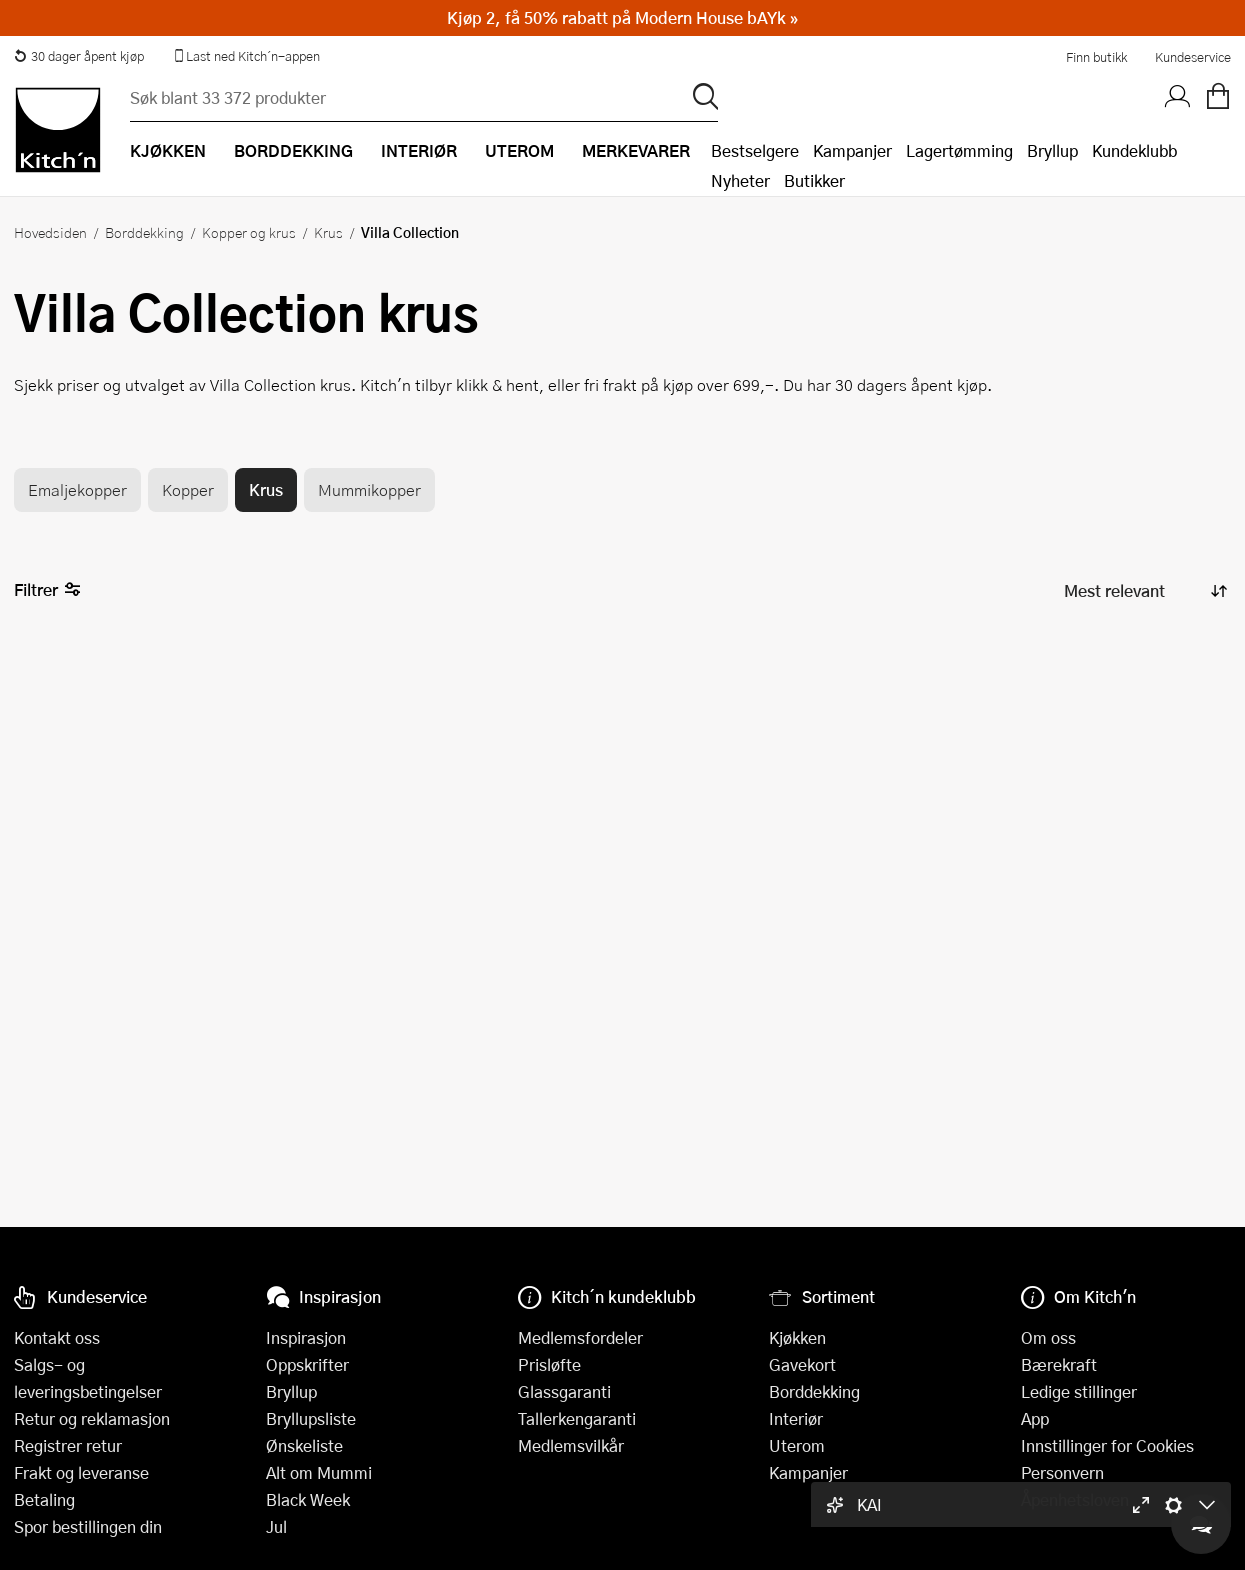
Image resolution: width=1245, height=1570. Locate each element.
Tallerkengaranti (577, 1418)
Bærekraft (1059, 1364)
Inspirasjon (306, 1337)
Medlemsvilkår (571, 1445)
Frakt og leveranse (81, 1472)
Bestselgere (755, 150)
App (1035, 1418)
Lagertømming (959, 150)
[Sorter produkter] (1144, 590)
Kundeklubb (1134, 150)
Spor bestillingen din (88, 1526)
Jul (276, 1526)
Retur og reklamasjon (92, 1418)
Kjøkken (797, 1337)
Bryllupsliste (311, 1418)
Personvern (1062, 1472)
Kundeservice (1193, 57)
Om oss (1048, 1337)
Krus (328, 232)
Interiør (796, 1418)
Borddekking (144, 232)
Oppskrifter (307, 1364)
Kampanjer (852, 150)
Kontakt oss (57, 1337)
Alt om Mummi (319, 1472)
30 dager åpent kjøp (79, 56)
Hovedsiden (50, 232)
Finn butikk (1096, 57)
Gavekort (802, 1364)
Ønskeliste (304, 1445)
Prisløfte (549, 1364)
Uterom (797, 1445)
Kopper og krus (249, 232)
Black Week (308, 1499)
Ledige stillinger (1079, 1391)
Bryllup (1052, 150)
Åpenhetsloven (1075, 1499)
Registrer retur (68, 1445)
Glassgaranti (564, 1391)
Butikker (814, 180)
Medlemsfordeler (580, 1337)
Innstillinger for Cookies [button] (1107, 1445)
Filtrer (47, 590)
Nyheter (740, 180)
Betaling (44, 1499)
